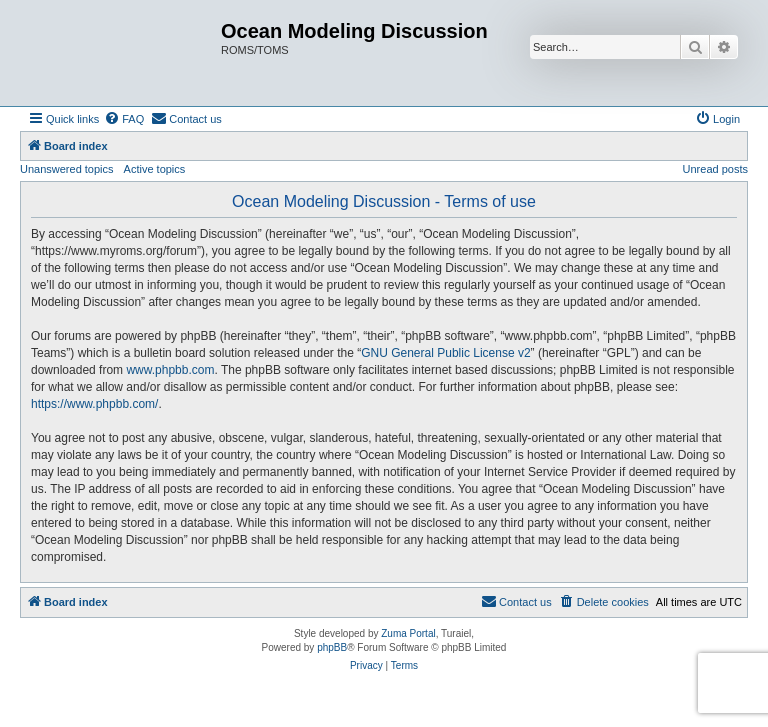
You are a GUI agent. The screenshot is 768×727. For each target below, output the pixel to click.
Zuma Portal (408, 633)
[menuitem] (124, 119)
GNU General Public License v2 (445, 353)
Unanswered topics (67, 169)
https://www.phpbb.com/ (94, 404)
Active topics (155, 169)
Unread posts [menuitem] (715, 169)
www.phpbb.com (170, 370)
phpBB (332, 647)
